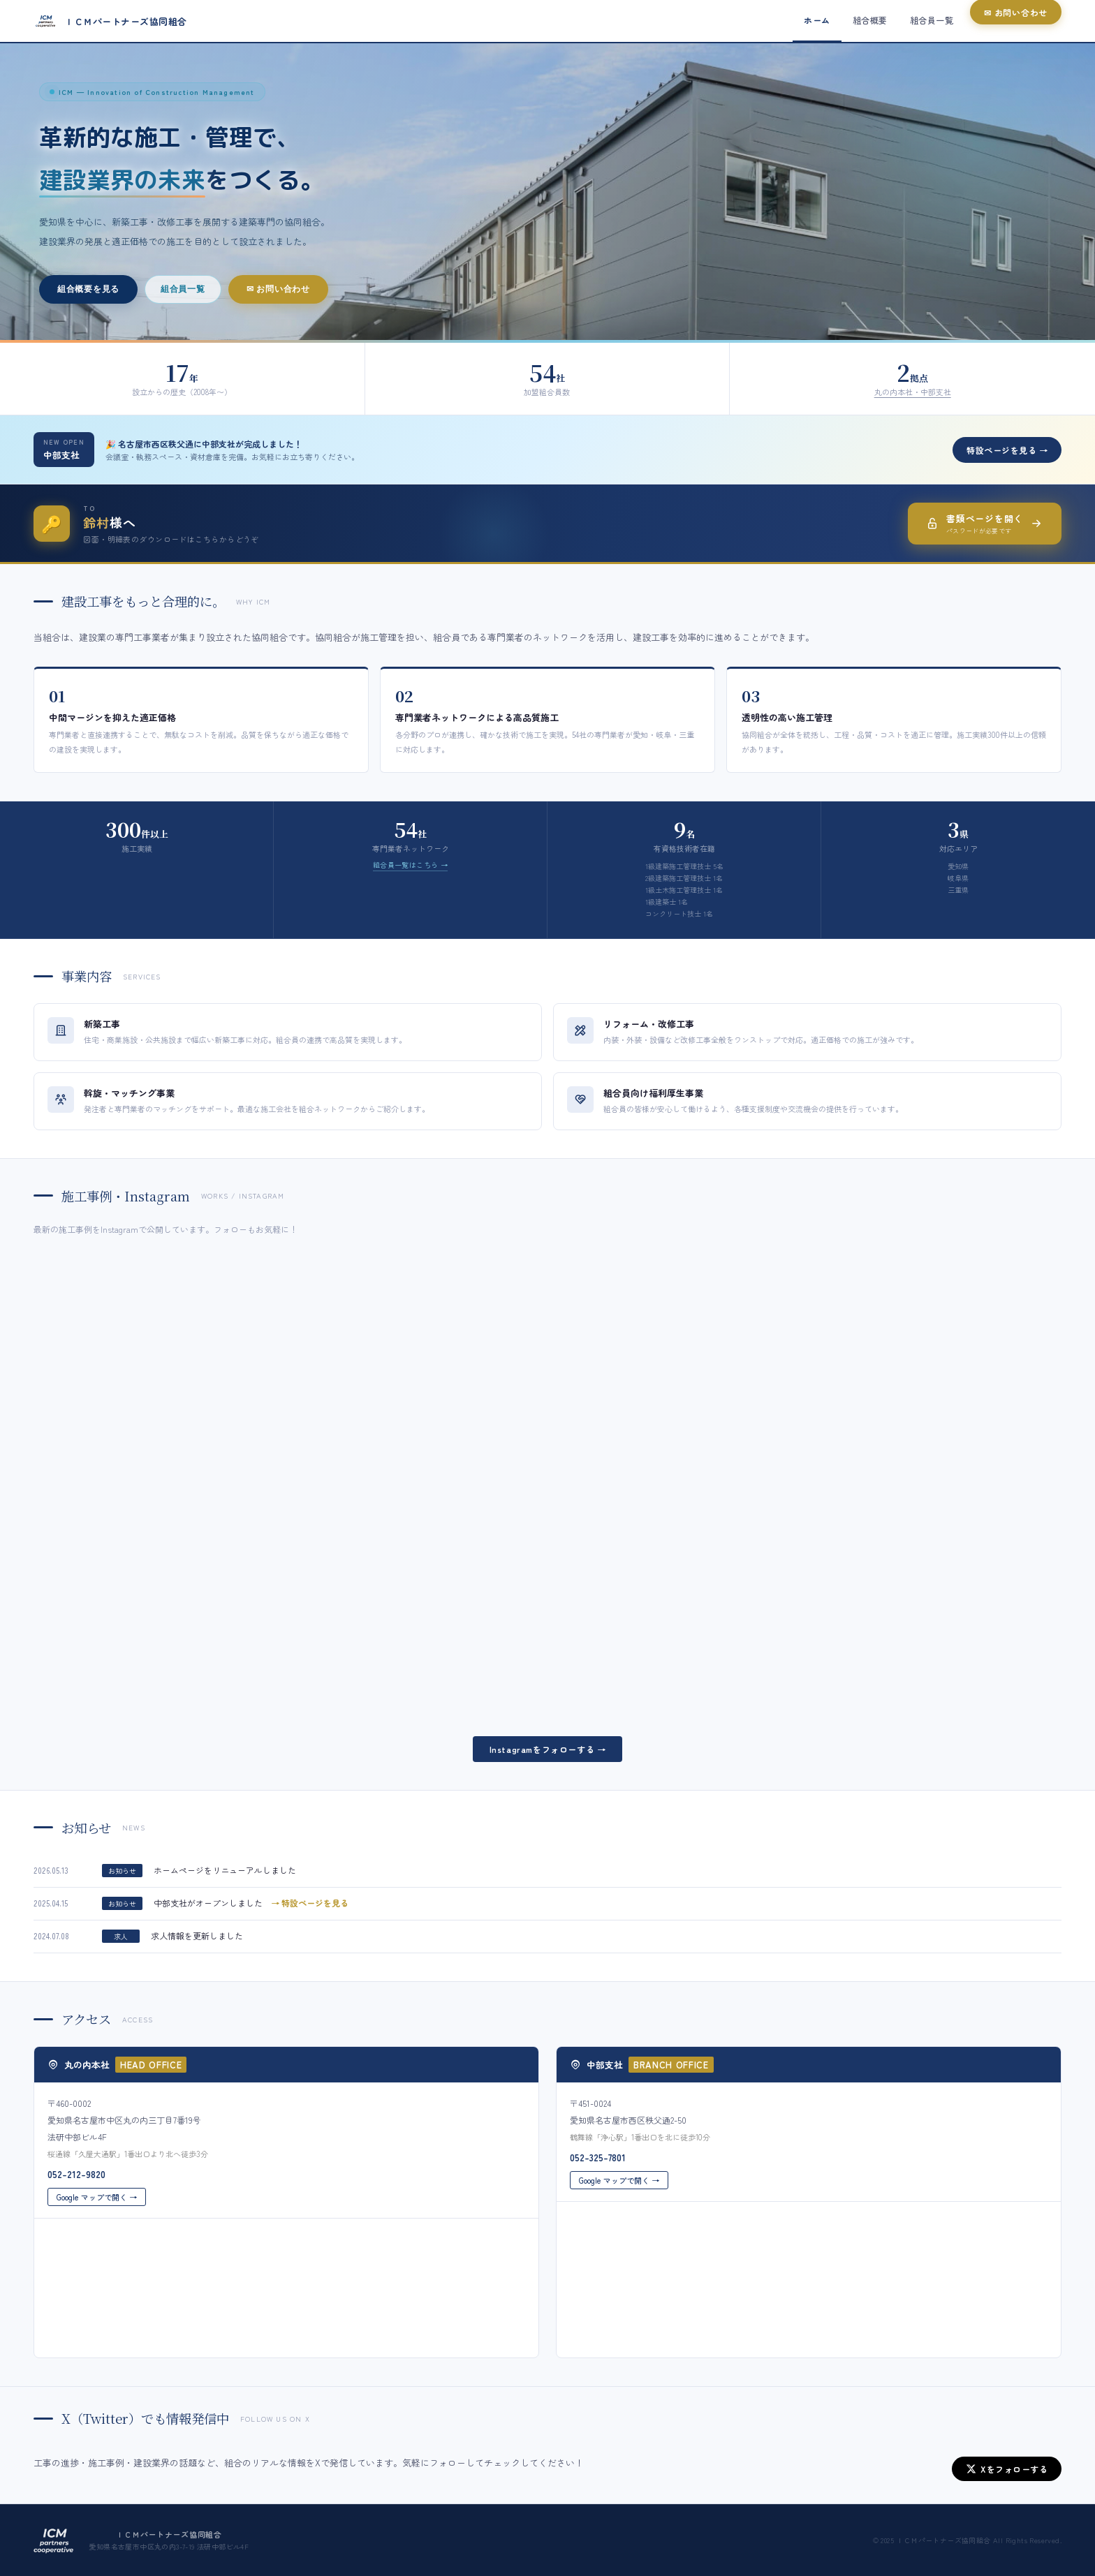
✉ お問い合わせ (278, 289)
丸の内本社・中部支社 (912, 391)
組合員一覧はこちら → (410, 864)
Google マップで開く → (97, 2207)
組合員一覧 (183, 289)
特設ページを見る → (1007, 450)
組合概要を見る (88, 289)
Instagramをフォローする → (548, 1749)
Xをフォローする (1007, 2469)
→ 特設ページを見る (309, 1914)
